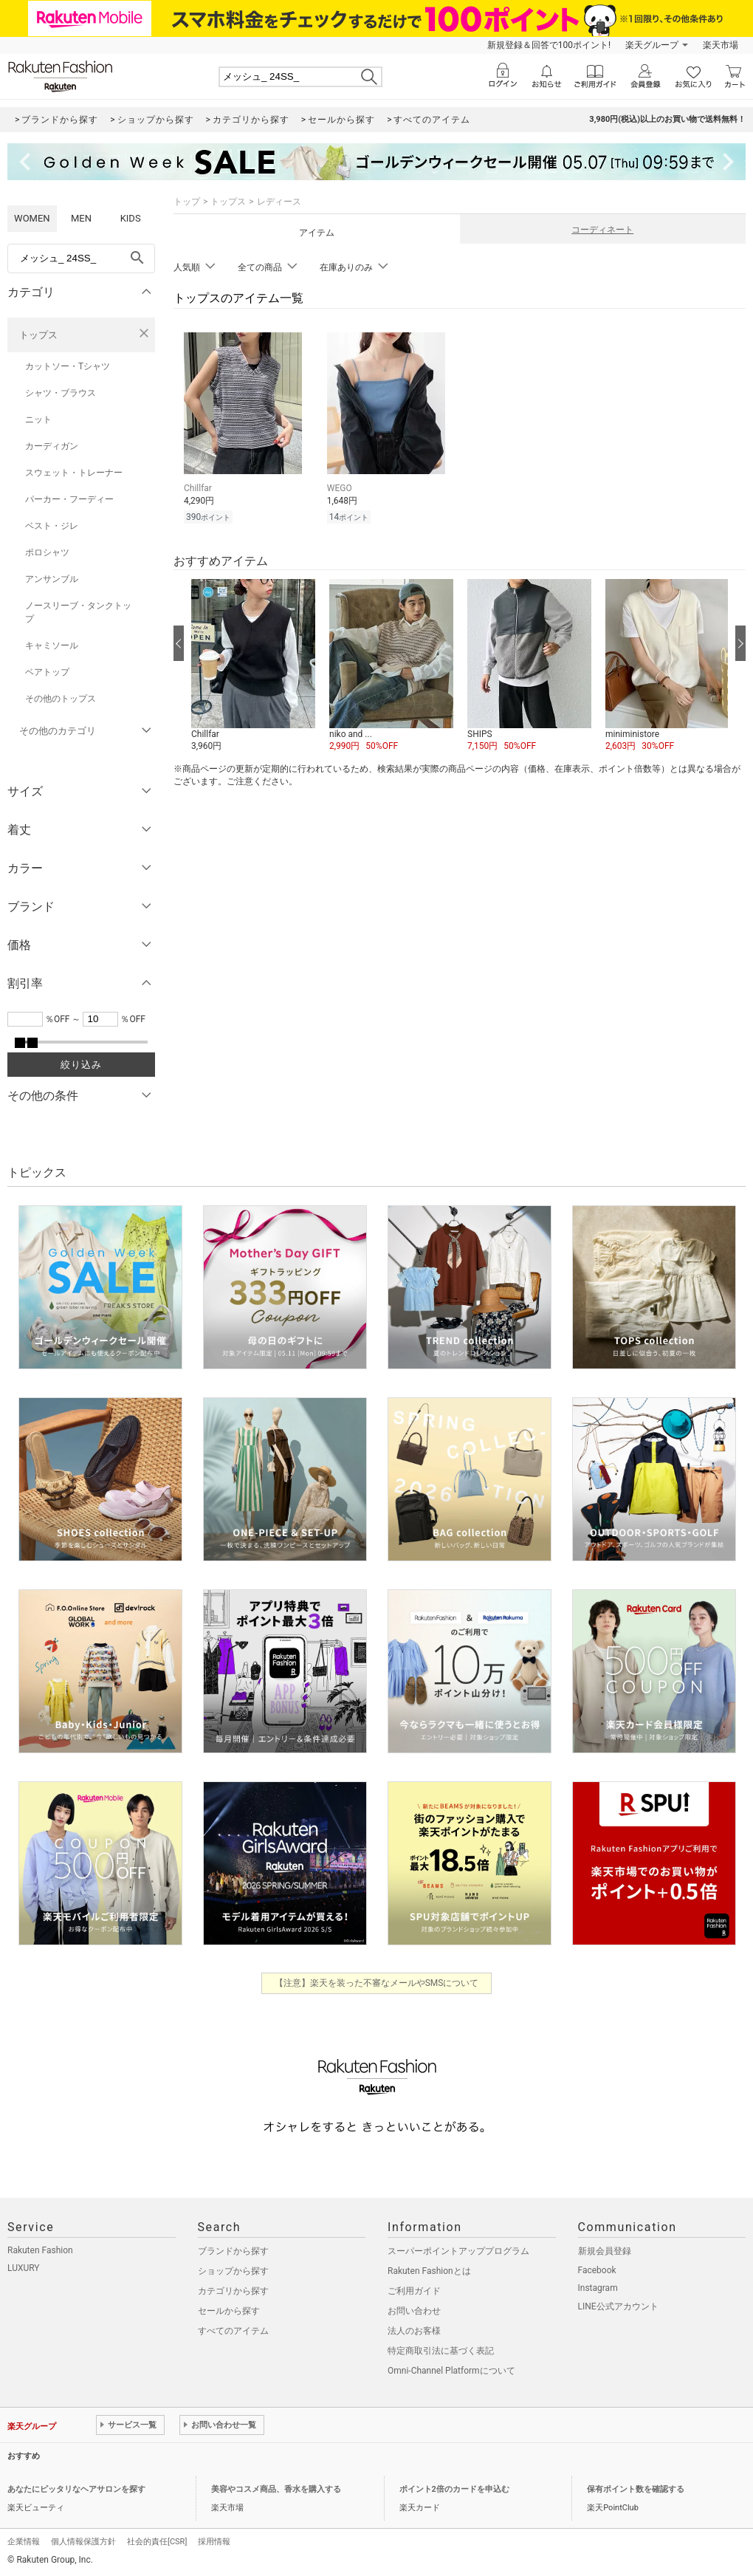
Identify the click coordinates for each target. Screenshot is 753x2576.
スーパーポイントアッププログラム (458, 2251)
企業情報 (23, 2541)
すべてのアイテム (233, 2331)
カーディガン (51, 446)
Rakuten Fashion (40, 2250)
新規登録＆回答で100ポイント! (549, 45)
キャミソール (51, 645)
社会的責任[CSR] (157, 2541)
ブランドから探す (233, 2251)
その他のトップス (60, 698)
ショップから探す (233, 2271)
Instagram (598, 2288)
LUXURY (23, 2268)
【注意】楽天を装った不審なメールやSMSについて (377, 1983)
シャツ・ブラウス (60, 393)
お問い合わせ (414, 2311)
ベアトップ (47, 672)
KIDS (130, 218)
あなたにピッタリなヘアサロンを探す (76, 2489)
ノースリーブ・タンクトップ (78, 612)
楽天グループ (651, 45)
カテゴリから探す (233, 2291)
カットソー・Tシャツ (67, 366)
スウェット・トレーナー (74, 472)
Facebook (597, 2270)
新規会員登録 (604, 2251)
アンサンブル (51, 579)
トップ (186, 201)
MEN (81, 218)
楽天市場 (720, 45)
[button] (253, 666)
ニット (38, 419)
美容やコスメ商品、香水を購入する (276, 2489)
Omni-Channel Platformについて (451, 2371)
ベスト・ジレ (51, 526)
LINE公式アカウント (618, 2306)
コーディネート (602, 230)
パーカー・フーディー (69, 499)
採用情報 (214, 2541)
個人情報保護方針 (83, 2541)
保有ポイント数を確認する (635, 2489)
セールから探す (229, 2311)
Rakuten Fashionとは (429, 2271)
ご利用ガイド (414, 2291)
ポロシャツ (47, 552)
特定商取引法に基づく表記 (441, 2351)
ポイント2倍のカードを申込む (454, 2489)
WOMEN (32, 218)
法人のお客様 (414, 2331)
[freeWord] (81, 258)
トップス (38, 334)
